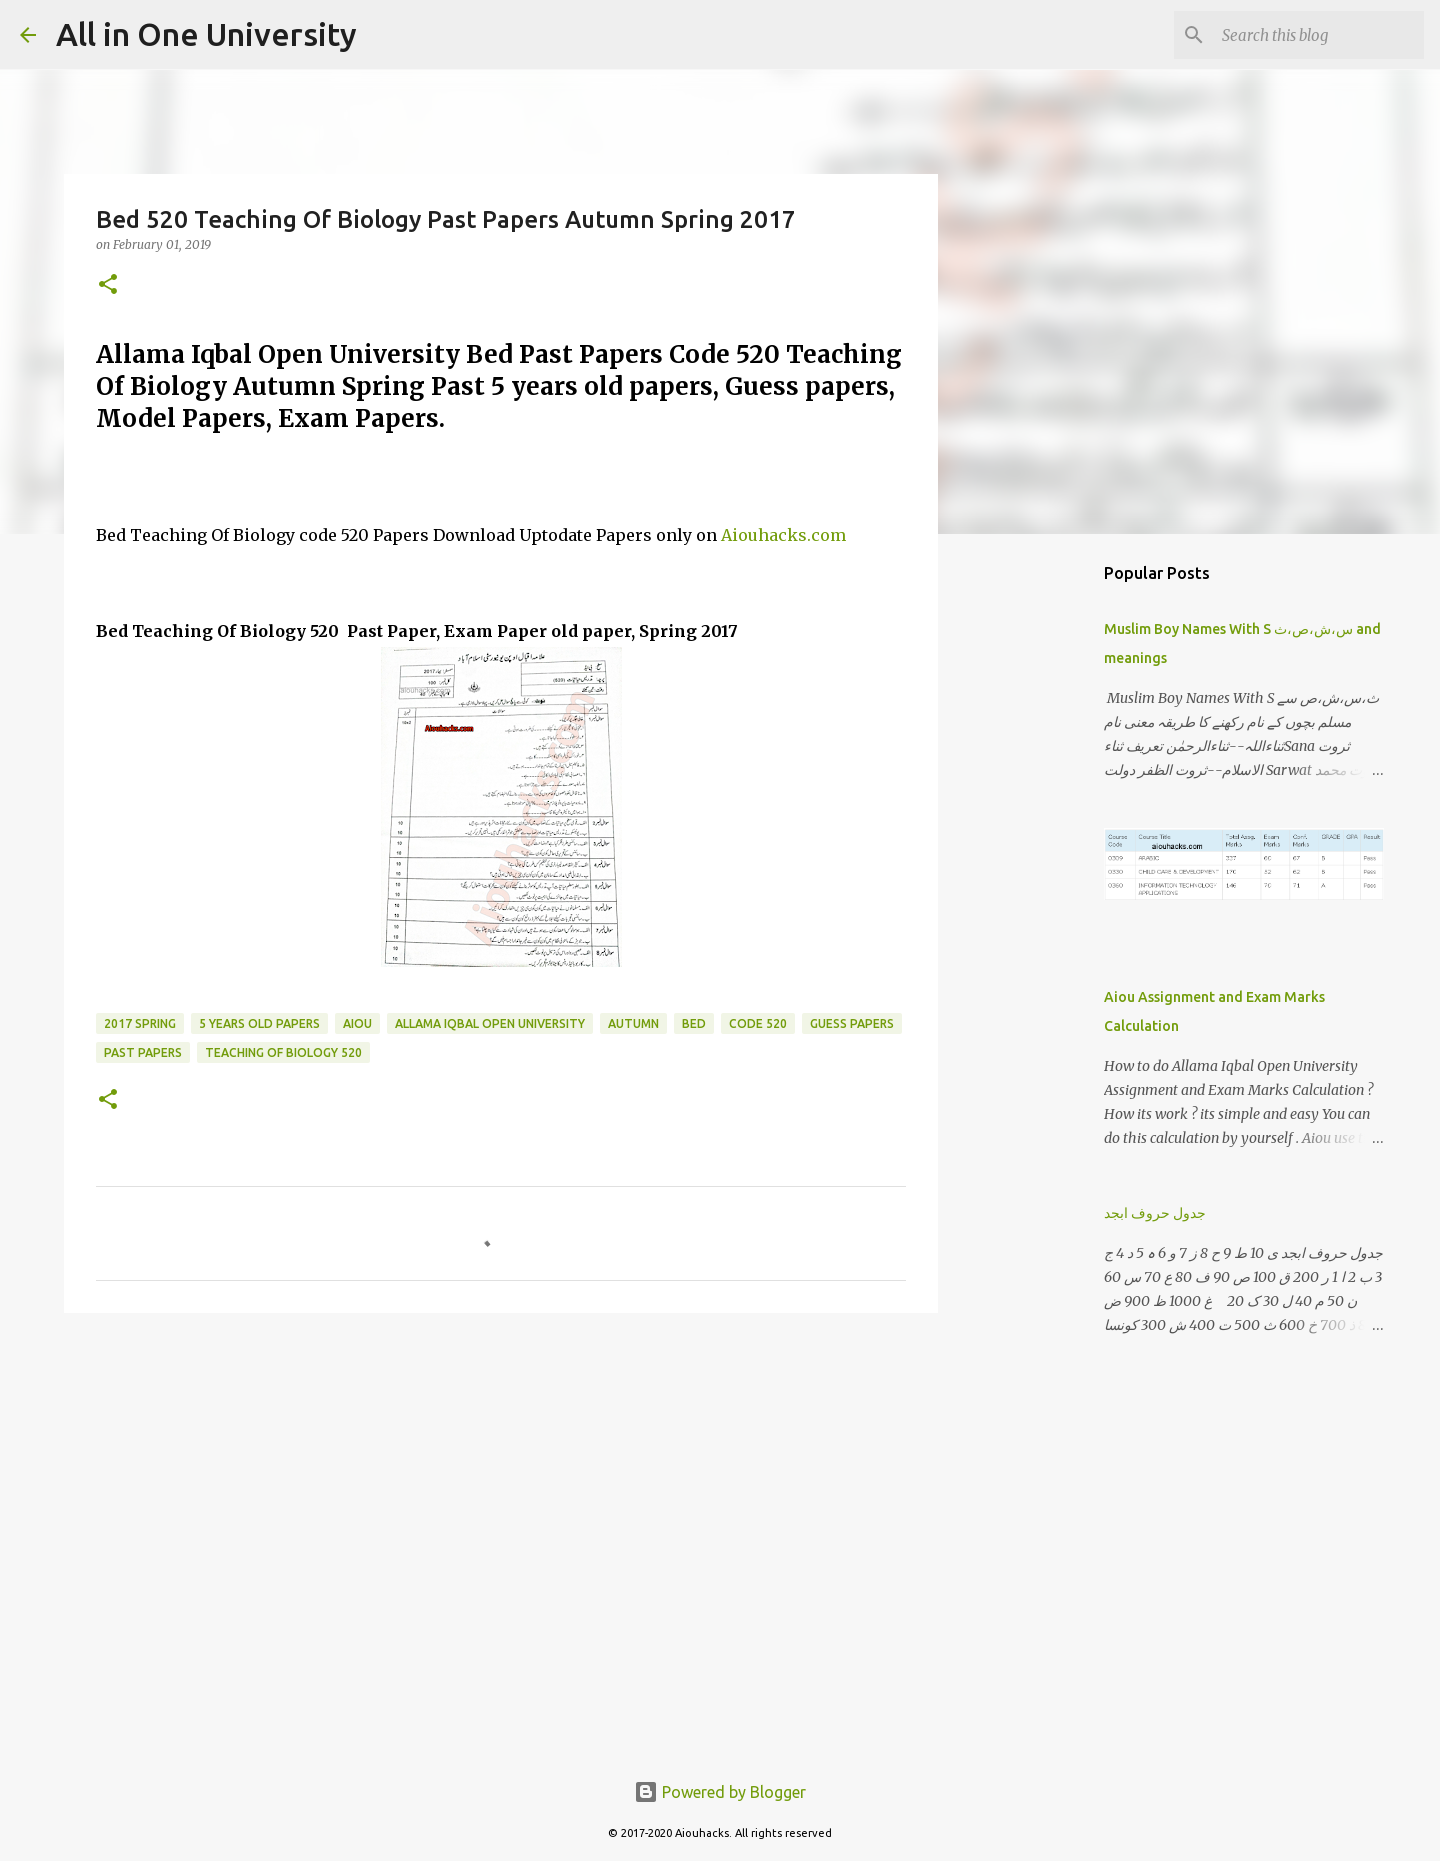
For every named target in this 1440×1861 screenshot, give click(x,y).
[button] (108, 285)
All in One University (206, 34)
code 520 (758, 1023)
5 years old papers (259, 1023)
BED (694, 1023)
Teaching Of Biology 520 (283, 1052)
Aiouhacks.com (783, 535)
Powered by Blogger (720, 1792)
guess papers (852, 1023)
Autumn (633, 1023)
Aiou (357, 1023)
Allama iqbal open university (490, 1023)
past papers (143, 1052)
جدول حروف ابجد (1155, 1213)
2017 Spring (140, 1023)
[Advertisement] (501, 1483)
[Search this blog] (1319, 35)
